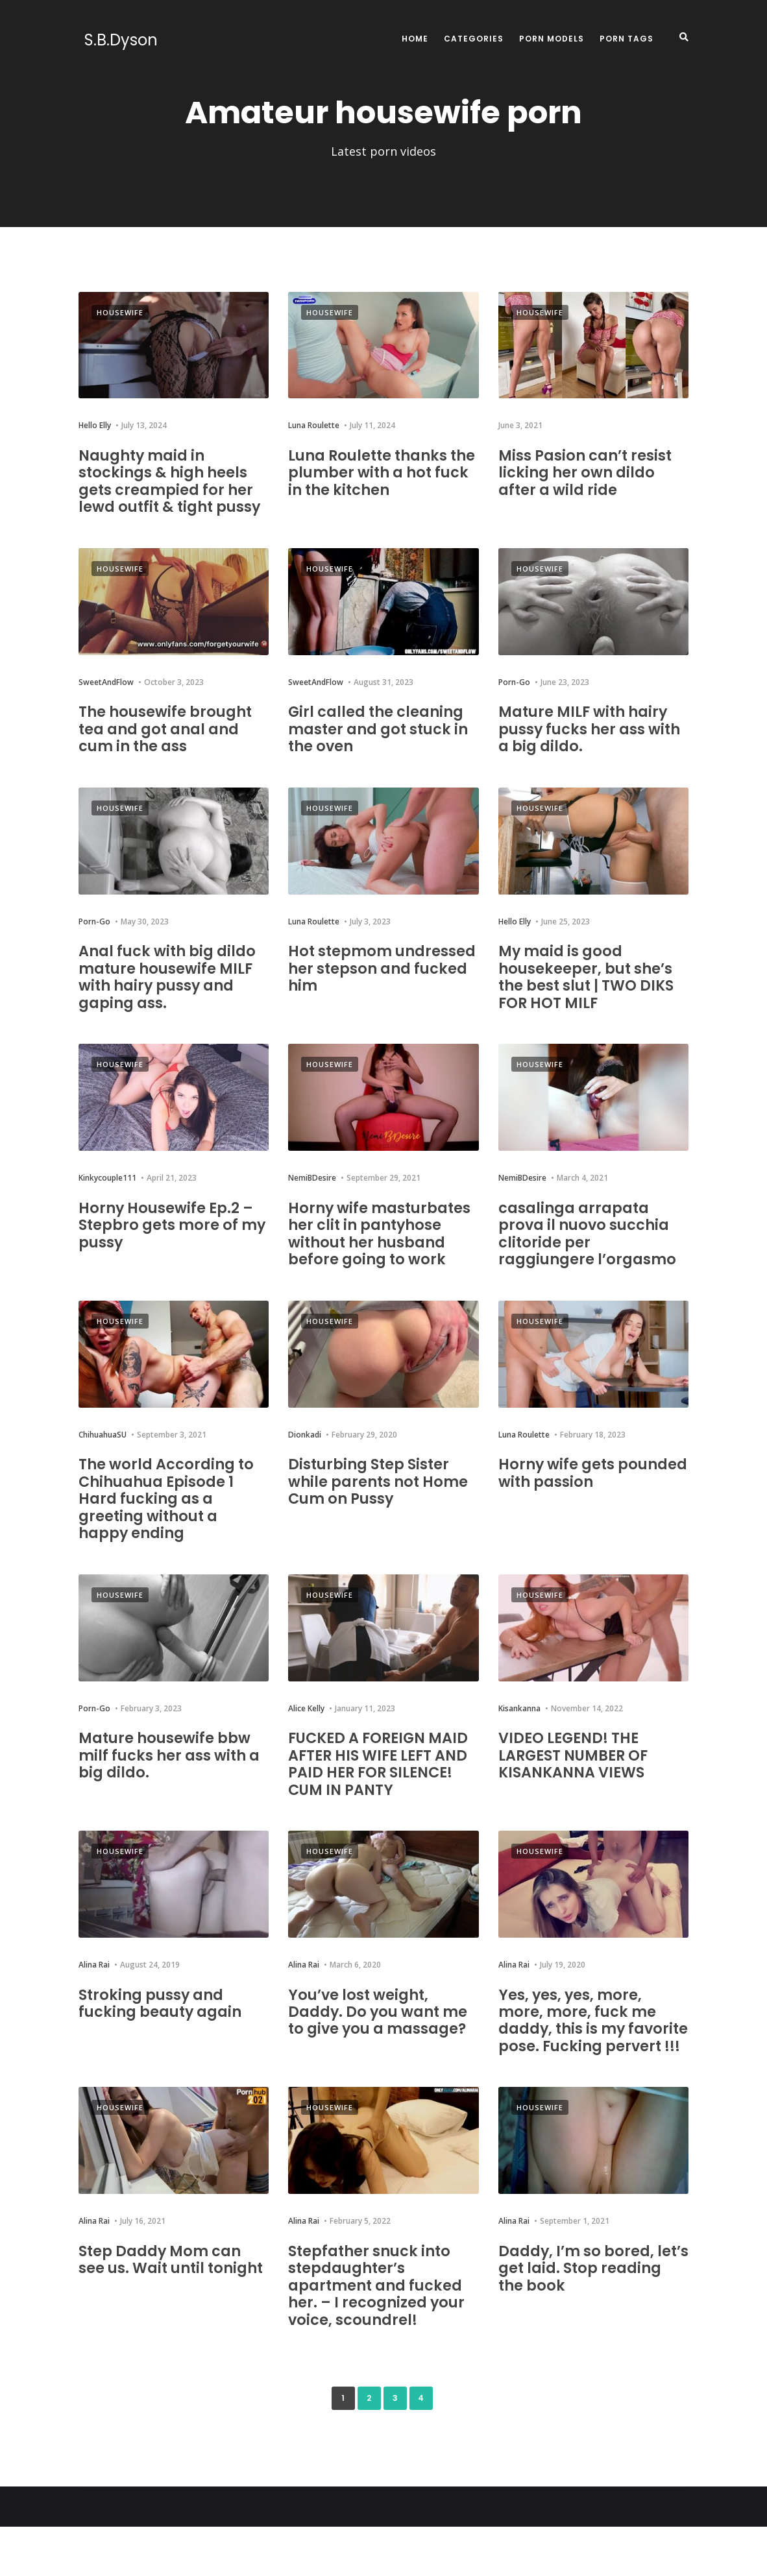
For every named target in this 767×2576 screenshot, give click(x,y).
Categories (474, 38)
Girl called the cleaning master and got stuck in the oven (380, 745)
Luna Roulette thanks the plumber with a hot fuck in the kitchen (379, 472)
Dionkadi (304, 1467)
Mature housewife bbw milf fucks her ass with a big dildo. (169, 1788)
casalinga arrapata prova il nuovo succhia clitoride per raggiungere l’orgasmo (591, 1249)
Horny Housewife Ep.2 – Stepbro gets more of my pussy (171, 1241)
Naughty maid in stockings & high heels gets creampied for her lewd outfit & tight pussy (170, 489)
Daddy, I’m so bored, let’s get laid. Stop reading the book (580, 2317)
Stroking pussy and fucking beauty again (165, 2035)
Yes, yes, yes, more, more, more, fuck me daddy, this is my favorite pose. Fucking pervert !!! (585, 2061)
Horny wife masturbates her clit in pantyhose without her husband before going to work (379, 1258)
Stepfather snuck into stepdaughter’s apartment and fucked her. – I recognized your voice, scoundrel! (381, 2334)
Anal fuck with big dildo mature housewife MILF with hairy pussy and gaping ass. (172, 993)
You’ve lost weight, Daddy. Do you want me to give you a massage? (383, 2044)
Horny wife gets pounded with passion (587, 1506)
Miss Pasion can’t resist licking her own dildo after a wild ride (590, 472)
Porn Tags (626, 38)
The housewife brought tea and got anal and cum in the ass (169, 745)
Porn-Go (514, 698)
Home (415, 38)
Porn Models (551, 38)
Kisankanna (519, 1741)
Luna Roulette (313, 425)
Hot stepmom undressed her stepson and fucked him (379, 985)
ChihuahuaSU (103, 1467)
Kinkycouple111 (107, 1194)
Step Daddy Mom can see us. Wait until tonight (165, 2317)
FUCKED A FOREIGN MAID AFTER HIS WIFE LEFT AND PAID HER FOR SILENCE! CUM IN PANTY (380, 1796)
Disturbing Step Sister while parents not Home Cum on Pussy (382, 1515)
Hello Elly (95, 425)
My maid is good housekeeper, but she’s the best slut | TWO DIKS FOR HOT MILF (592, 993)
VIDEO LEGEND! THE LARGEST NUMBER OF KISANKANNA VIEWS (579, 1788)
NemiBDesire (312, 1194)
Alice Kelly (306, 1741)
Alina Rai (94, 1997)
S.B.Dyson (115, 40)
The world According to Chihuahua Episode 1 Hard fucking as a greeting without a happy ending (171, 1532)
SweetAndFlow (106, 698)
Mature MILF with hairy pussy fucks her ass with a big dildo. (588, 745)
